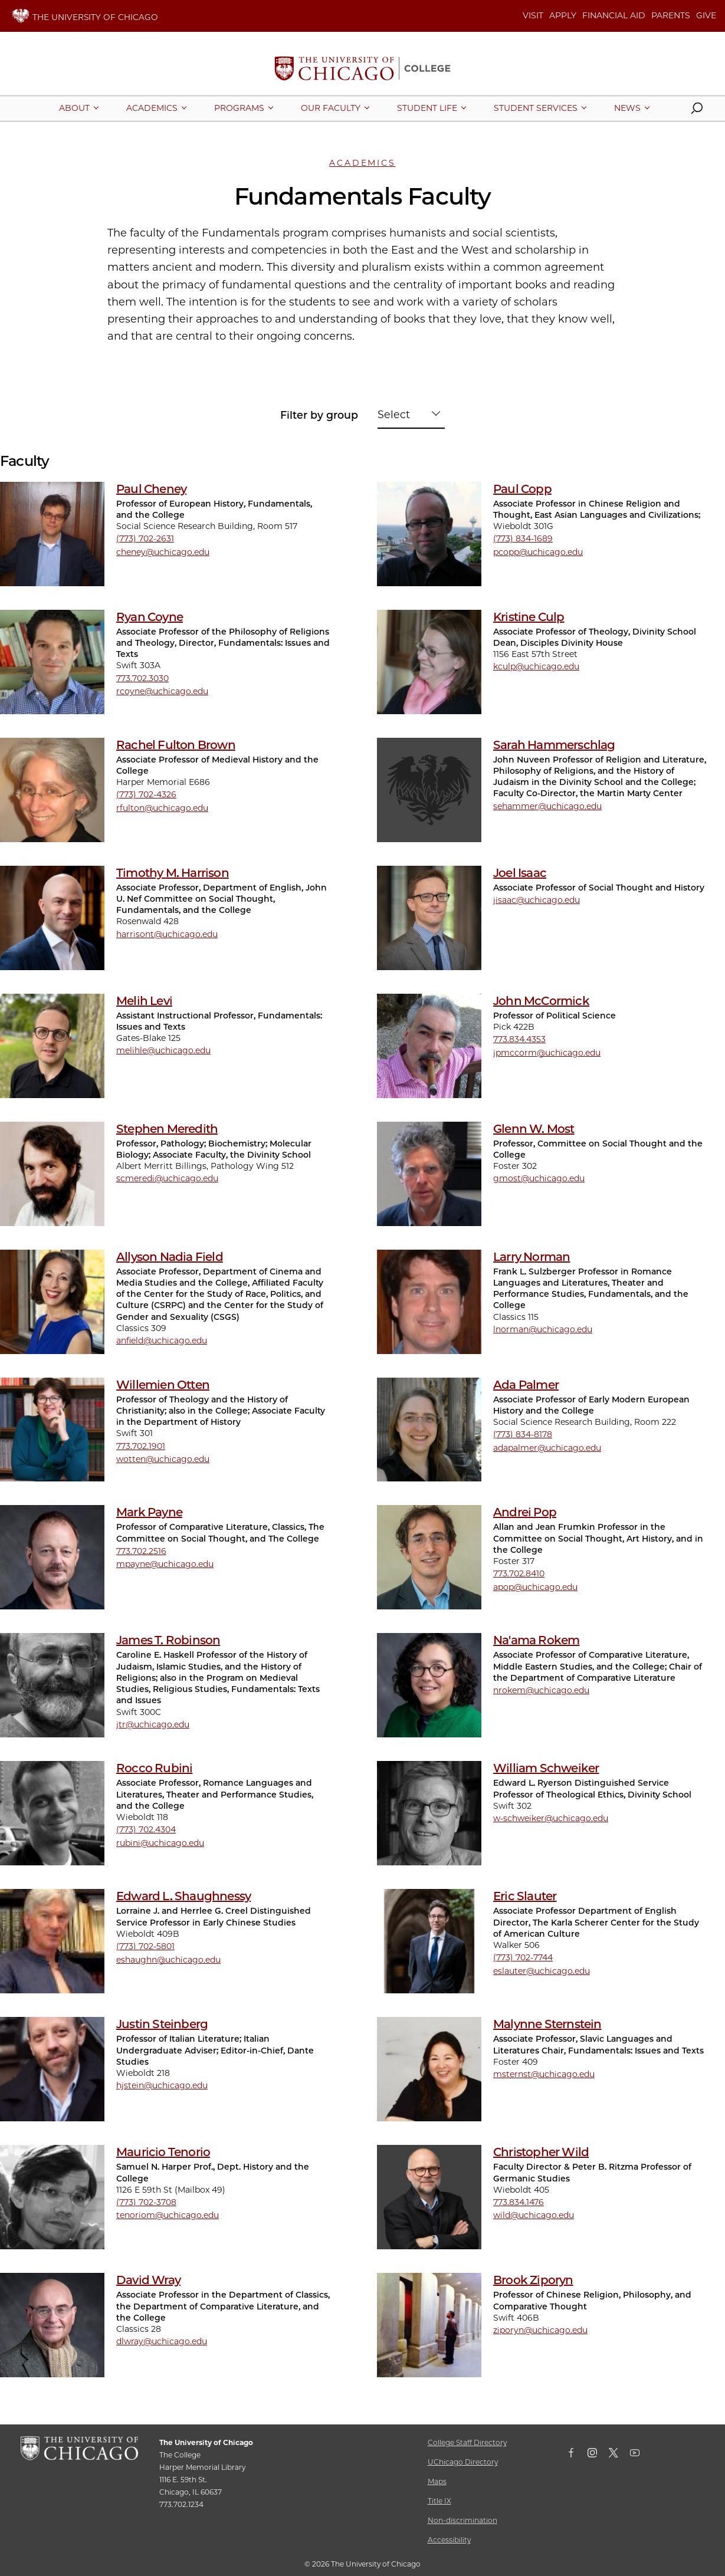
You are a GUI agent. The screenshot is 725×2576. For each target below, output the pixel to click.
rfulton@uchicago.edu (162, 808)
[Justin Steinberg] (52, 2069)
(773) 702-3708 (146, 2202)
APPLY (562, 15)
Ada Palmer (526, 1385)
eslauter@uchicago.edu (541, 1971)
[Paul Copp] (429, 534)
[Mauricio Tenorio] (52, 2197)
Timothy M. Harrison (172, 873)
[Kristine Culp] (429, 662)
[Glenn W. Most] (429, 1174)
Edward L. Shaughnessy (183, 1896)
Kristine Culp (529, 617)
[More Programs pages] (239, 108)
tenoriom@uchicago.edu (167, 2215)
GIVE (706, 15)
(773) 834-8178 (522, 1434)
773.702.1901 (140, 1446)
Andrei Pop (524, 1512)
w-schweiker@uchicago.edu (550, 1818)
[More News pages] (627, 108)
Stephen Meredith (167, 1129)
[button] (697, 111)
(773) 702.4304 (146, 1829)
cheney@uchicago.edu (162, 552)
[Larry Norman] (429, 1302)
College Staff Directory (467, 2442)
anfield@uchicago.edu (161, 1340)
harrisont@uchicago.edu (167, 934)
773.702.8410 (518, 1573)
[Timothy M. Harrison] (52, 918)
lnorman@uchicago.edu (542, 1329)
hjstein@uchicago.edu (162, 2085)
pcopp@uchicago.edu (538, 552)
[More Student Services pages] (535, 108)
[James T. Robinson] (52, 1685)
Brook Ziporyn (533, 2280)
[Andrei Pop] (429, 1557)
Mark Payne (149, 1512)
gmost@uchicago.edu (539, 1178)
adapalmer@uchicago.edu (547, 1448)
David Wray (148, 2280)
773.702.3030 (142, 678)
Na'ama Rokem (536, 1640)
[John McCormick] (429, 1046)
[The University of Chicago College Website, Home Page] (362, 70)
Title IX (439, 2500)
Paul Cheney (151, 489)
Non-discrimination (462, 2520)
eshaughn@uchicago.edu (168, 1959)
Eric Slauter (524, 1896)
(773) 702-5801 (145, 1946)
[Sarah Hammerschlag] (429, 790)
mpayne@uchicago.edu (165, 1564)
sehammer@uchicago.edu (547, 806)
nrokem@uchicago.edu (541, 1690)
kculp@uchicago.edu (536, 666)
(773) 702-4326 (146, 794)
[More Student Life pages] (427, 108)
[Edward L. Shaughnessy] (52, 1941)
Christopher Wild (541, 2152)
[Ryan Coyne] (52, 662)
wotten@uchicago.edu (162, 1459)
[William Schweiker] (429, 1813)
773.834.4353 (519, 1039)
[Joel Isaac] (429, 918)
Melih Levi (144, 1001)
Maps (437, 2481)
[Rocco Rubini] (52, 1813)
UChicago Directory (463, 2461)
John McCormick (541, 1001)
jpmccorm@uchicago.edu (547, 1052)
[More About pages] (74, 108)
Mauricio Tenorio (163, 2152)
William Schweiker (546, 1768)
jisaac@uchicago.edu (536, 900)
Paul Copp (522, 489)
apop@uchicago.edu (535, 1587)
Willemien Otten (162, 1385)
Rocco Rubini (154, 1768)
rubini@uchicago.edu (160, 1843)
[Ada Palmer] (429, 1430)
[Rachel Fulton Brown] (52, 790)
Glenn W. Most (534, 1129)
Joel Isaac (519, 873)
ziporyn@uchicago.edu (540, 2330)
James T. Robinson (168, 1640)
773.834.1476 (518, 2202)
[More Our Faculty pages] (331, 108)
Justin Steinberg (162, 2024)
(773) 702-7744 (523, 1957)
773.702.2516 (141, 1551)
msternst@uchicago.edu (544, 2074)
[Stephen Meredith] (52, 1174)
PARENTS (670, 15)
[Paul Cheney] (52, 534)
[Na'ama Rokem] (429, 1685)
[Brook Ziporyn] (429, 2325)
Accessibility (449, 2539)
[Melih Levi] (52, 1046)
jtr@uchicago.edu (152, 1724)
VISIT (533, 15)
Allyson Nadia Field (169, 1257)
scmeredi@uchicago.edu (167, 1178)
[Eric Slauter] (429, 1941)
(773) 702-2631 (145, 538)
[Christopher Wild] (429, 2197)
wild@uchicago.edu (533, 2215)
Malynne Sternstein (547, 2024)
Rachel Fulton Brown (175, 745)
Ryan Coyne (149, 617)
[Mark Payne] (52, 1557)
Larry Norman (531, 1257)
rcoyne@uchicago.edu (162, 691)
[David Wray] (52, 2325)
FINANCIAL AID (613, 15)
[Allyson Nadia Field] (52, 1302)
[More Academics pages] (152, 108)
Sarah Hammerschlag (554, 745)
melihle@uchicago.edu (163, 1050)
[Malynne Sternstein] (429, 2069)
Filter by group (319, 415)
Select (394, 414)
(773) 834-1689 (523, 538)
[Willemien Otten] (52, 1430)
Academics (362, 162)
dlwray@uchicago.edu (161, 2341)
